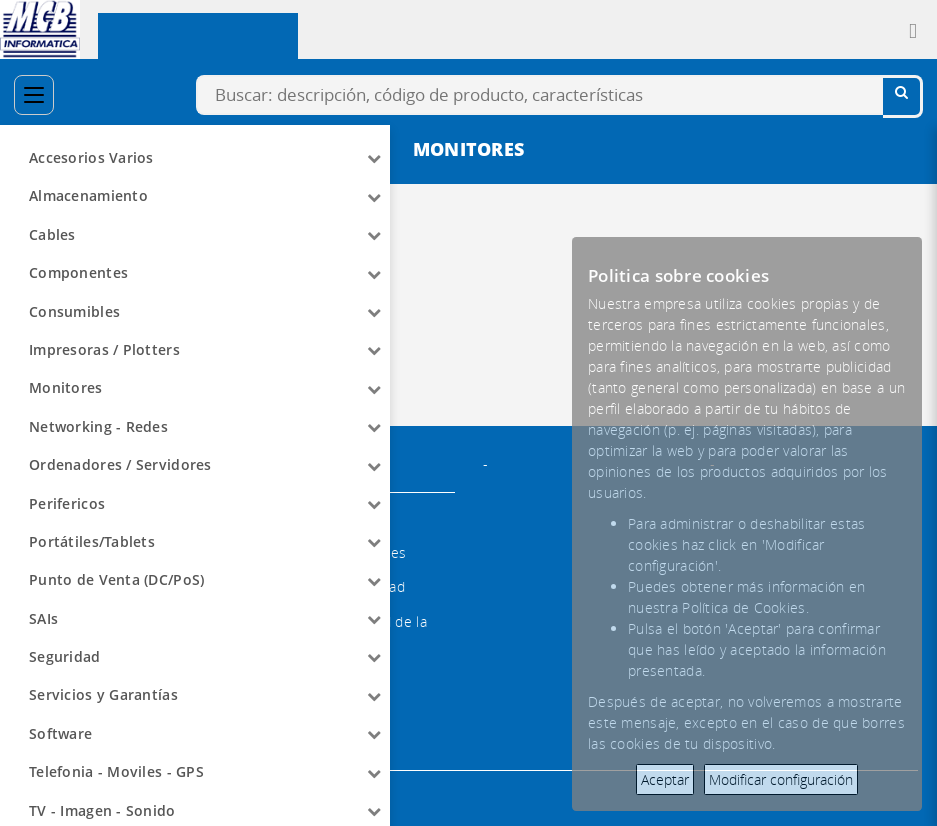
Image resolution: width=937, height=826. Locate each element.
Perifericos (67, 503)
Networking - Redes (98, 426)
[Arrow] (374, 158)
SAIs (43, 618)
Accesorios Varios (91, 157)
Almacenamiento (88, 195)
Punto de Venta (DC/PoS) (116, 579)
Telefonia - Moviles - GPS (116, 771)
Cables (52, 234)
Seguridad (65, 656)
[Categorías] (34, 95)
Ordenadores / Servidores (120, 464)
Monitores (66, 387)
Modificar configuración (781, 779)
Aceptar (665, 779)
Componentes (78, 272)
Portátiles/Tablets (92, 541)
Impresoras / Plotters (104, 349)
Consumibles (74, 311)
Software (60, 733)
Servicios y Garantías (103, 694)
